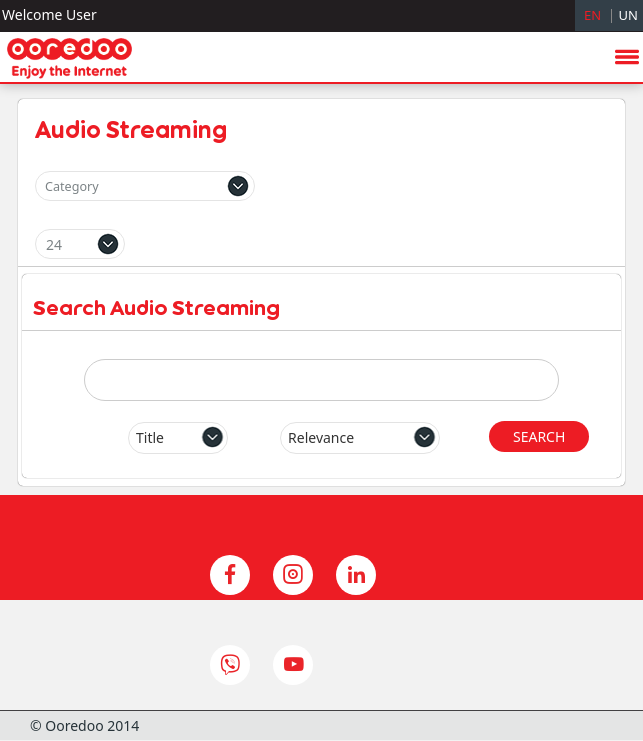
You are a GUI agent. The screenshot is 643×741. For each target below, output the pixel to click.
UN (628, 15)
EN (592, 15)
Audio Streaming (131, 129)
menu (627, 307)
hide (594, 509)
